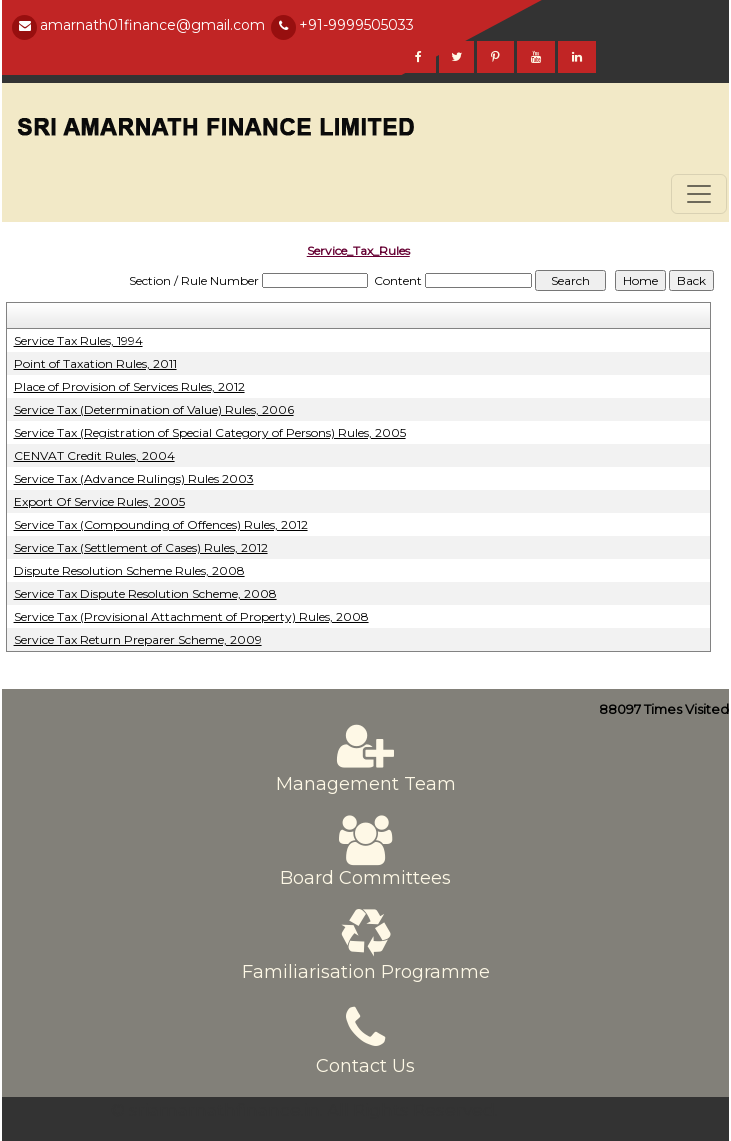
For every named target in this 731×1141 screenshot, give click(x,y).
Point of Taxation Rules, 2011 (95, 363)
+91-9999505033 (356, 25)
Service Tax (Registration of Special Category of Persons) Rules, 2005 (210, 432)
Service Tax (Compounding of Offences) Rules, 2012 (161, 524)
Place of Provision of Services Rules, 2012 (129, 386)
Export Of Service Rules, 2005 (99, 501)
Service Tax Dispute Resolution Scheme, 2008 (145, 593)
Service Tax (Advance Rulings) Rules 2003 (134, 478)
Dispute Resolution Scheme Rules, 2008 (129, 570)
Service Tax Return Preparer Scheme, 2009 (138, 639)
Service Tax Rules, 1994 (78, 340)
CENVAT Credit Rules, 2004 (94, 455)
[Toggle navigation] (699, 194)
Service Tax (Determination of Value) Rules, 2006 (154, 409)
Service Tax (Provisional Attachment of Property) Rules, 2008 (191, 616)
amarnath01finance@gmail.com (152, 25)
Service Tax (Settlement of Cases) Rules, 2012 (141, 547)
